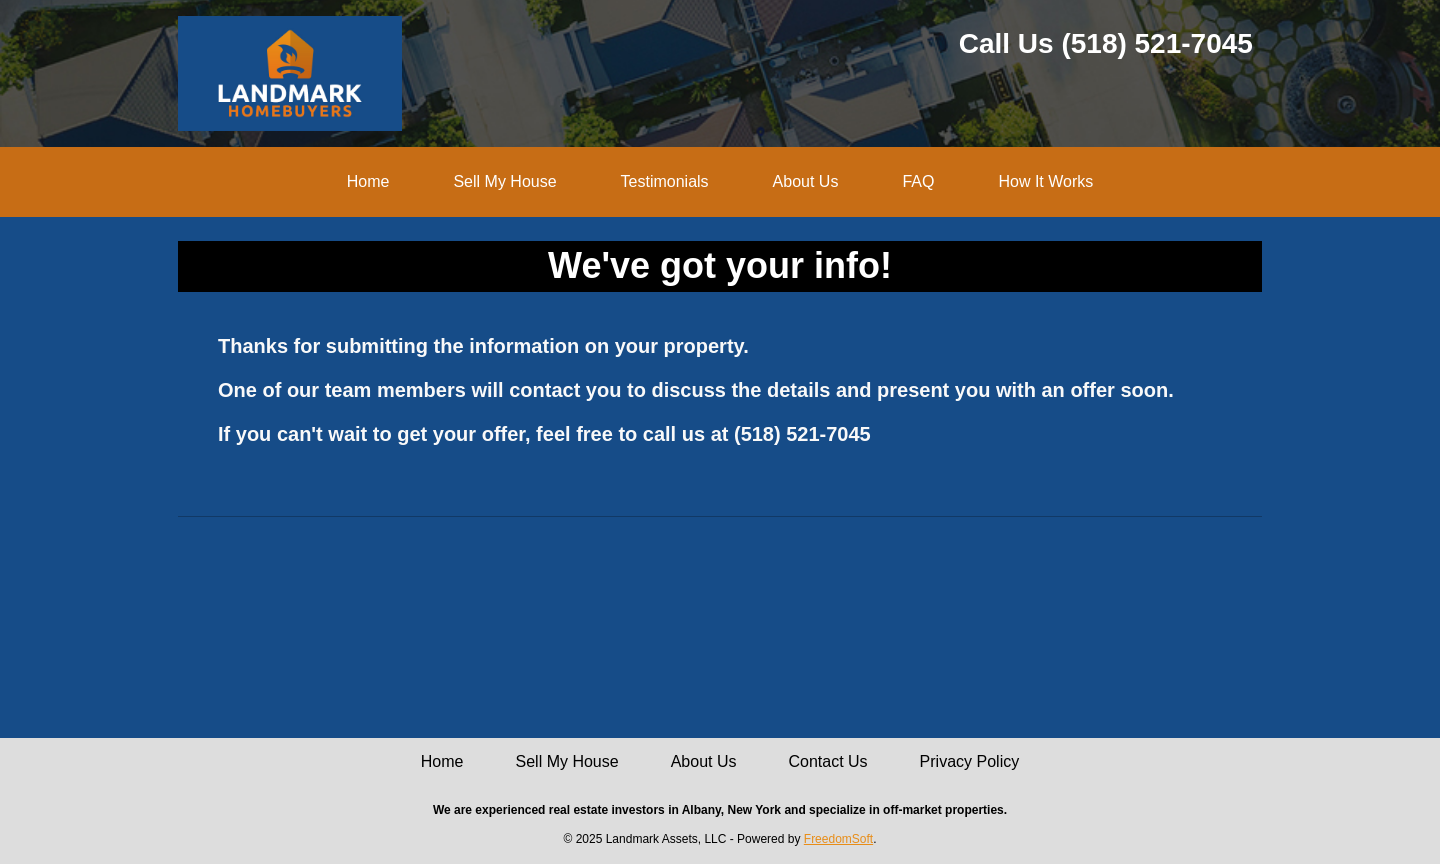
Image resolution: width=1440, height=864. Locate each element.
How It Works (1045, 181)
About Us (806, 181)
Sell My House (504, 181)
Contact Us (827, 761)
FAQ (918, 181)
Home (368, 181)
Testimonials (665, 181)
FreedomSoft (838, 839)
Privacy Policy (970, 761)
